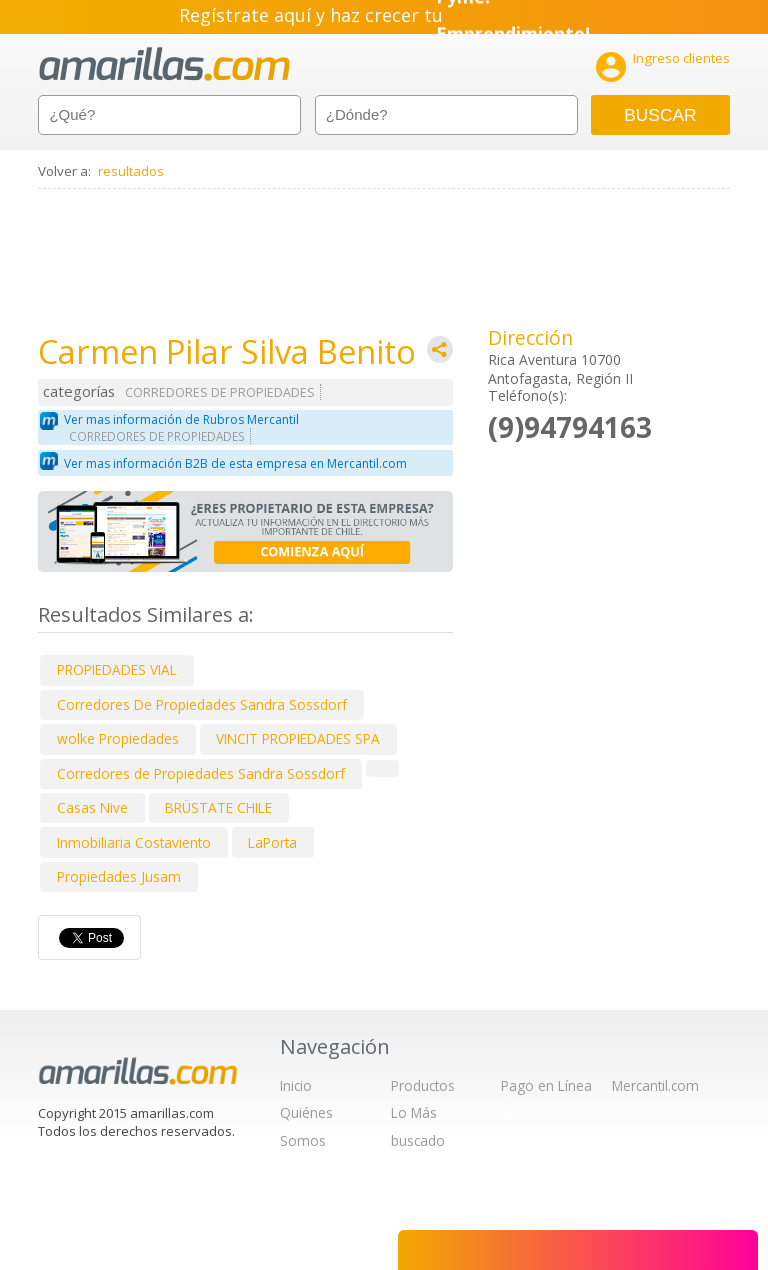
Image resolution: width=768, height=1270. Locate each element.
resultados (131, 171)
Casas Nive (92, 807)
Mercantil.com (655, 1085)
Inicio (296, 1085)
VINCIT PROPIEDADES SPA (298, 738)
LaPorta (272, 842)
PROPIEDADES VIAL (117, 669)
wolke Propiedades (118, 738)
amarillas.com (164, 64)
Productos (423, 1085)
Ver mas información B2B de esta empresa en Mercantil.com (235, 463)
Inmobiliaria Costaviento (134, 842)
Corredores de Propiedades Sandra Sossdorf (201, 773)
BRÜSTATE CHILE (218, 807)
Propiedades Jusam (119, 876)
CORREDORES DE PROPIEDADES (220, 392)
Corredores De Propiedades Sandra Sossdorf (202, 704)
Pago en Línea (546, 1085)
